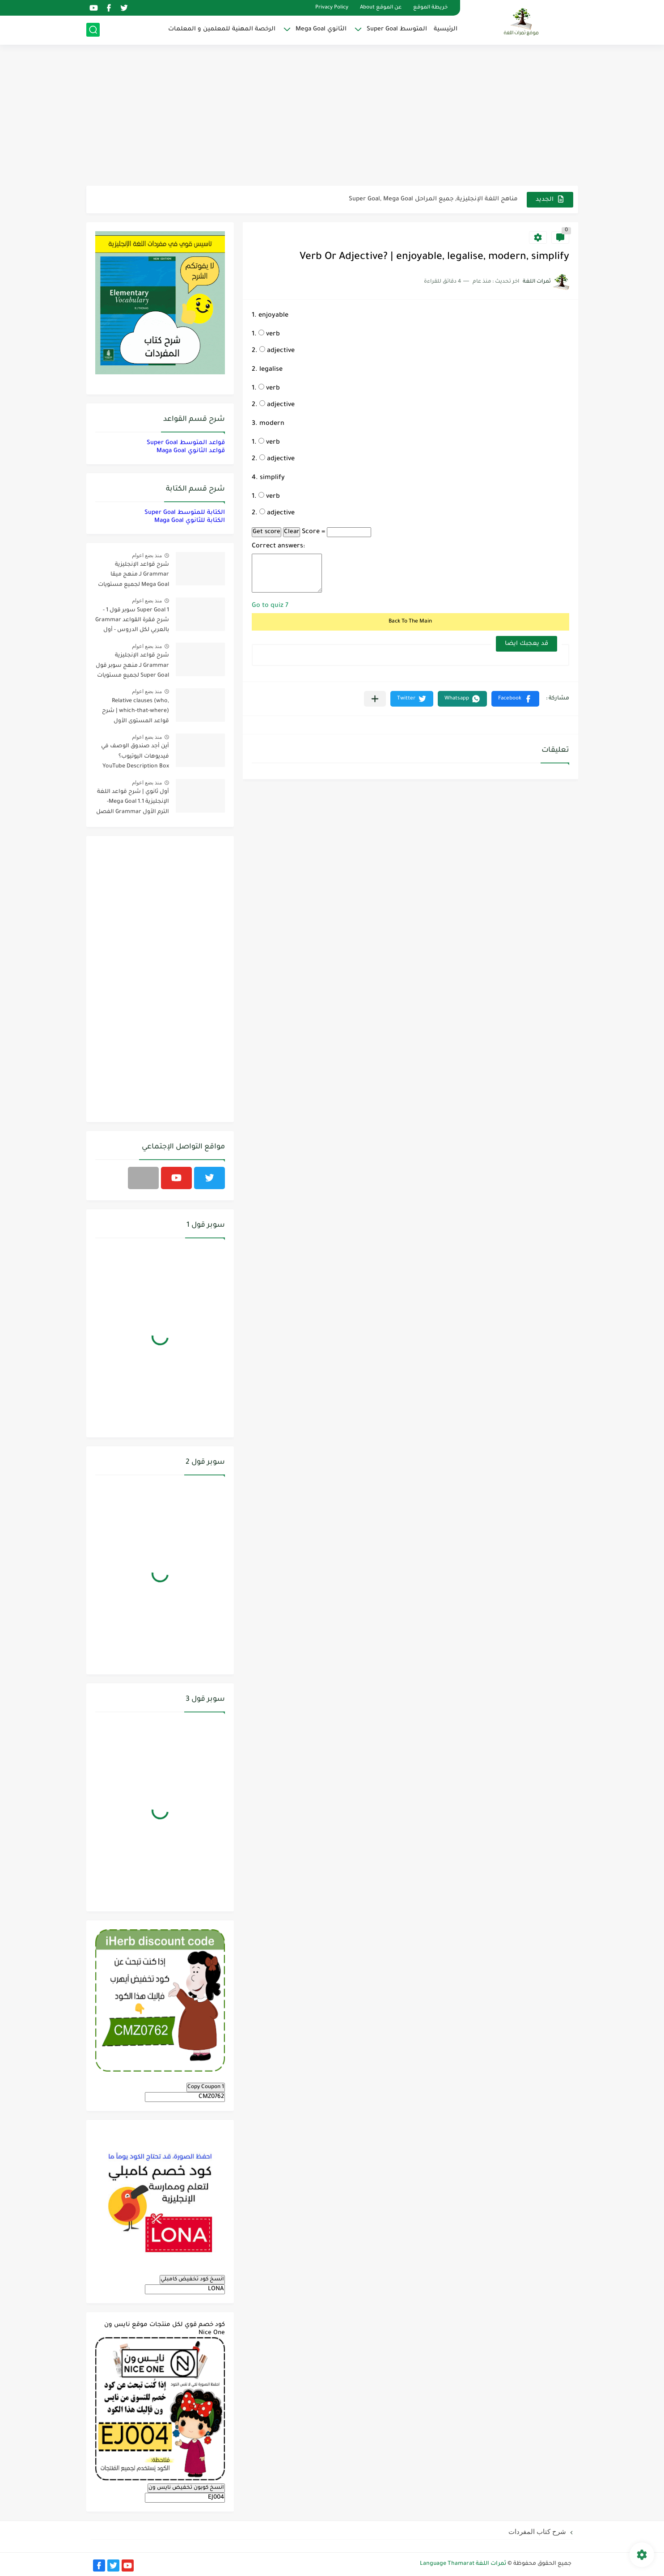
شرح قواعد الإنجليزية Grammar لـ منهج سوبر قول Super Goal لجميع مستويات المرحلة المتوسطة (132, 667)
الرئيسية (445, 29)
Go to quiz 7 (270, 606)
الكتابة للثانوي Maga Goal (189, 520)
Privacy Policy (331, 8)
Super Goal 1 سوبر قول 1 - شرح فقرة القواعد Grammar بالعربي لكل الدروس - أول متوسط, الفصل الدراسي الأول (132, 621)
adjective (277, 351)
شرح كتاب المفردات (537, 2531)
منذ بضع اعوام (147, 555)
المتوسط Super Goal (397, 29)
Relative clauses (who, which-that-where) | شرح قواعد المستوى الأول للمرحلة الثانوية (135, 712)
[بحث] (93, 30)
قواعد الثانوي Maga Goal (190, 451)
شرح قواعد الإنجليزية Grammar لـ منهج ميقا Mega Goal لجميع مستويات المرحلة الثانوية (133, 576)
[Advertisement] (332, 116)
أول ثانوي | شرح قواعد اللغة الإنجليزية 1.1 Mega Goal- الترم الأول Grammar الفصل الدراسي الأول (132, 803)
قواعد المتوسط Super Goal (186, 443)
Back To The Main (410, 622)
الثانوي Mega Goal (321, 29)
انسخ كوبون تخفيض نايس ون (186, 2488)
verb (269, 334)
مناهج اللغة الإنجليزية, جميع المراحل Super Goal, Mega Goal (433, 199)
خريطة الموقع (430, 8)
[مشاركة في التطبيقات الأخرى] (375, 699)
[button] (515, 699)
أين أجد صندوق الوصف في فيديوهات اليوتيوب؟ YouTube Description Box (135, 756)
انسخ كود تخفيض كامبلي (192, 2279)
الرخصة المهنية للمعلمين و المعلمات (221, 29)
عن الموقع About (381, 8)
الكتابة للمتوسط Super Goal (184, 512)
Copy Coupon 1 (205, 2087)
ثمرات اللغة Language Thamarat (463, 2564)
